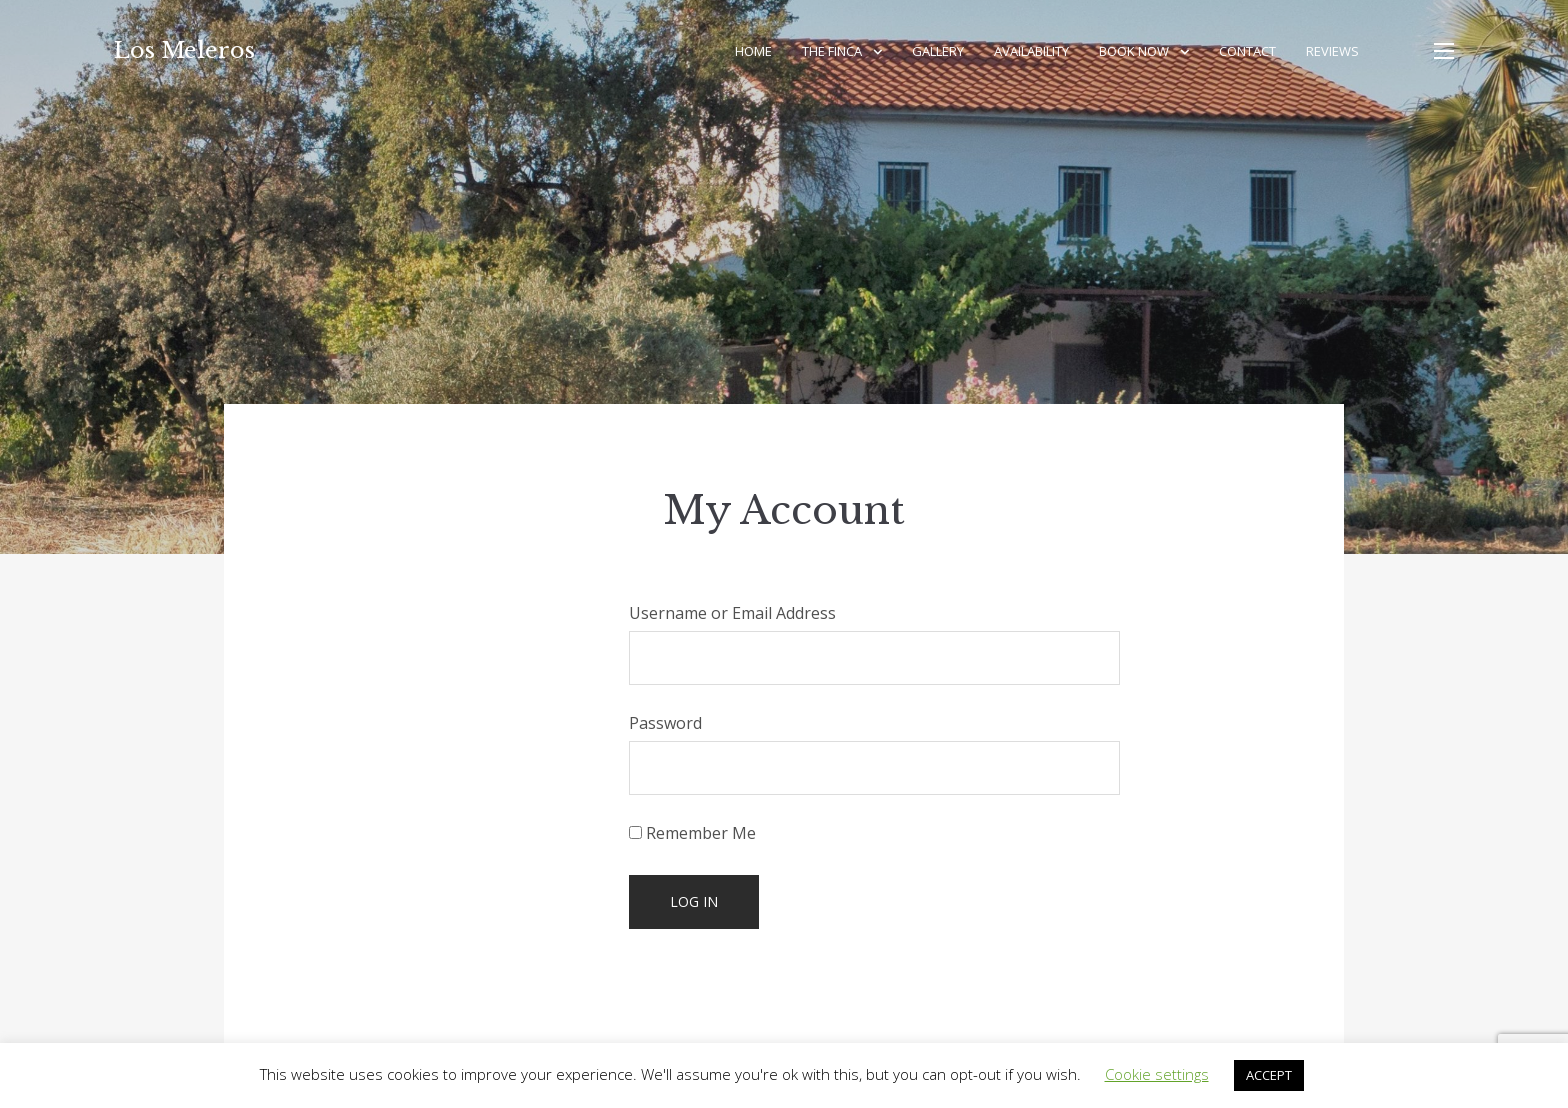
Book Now (1134, 51)
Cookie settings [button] (1157, 1074)
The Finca (832, 51)
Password (665, 723)
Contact (1247, 51)
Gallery (938, 51)
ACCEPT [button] (1269, 1075)
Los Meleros (184, 50)
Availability (1031, 51)
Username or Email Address (732, 613)
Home (753, 51)
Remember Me (692, 833)
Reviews (1332, 51)
